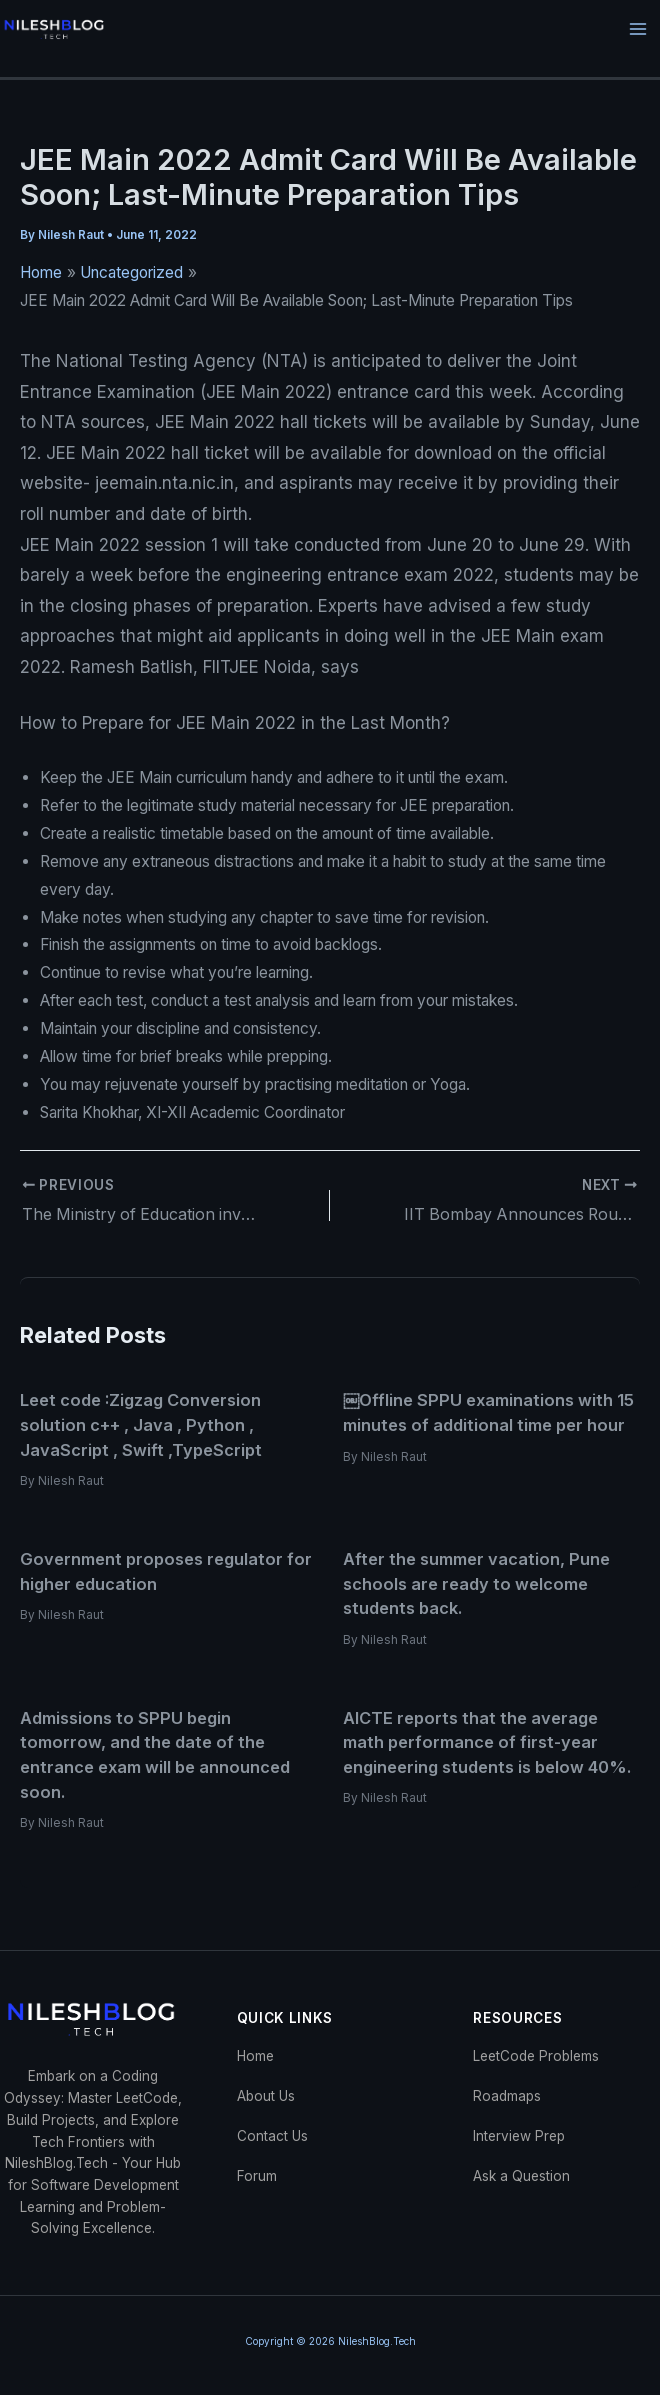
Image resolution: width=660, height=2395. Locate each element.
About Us (266, 2095)
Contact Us (272, 2135)
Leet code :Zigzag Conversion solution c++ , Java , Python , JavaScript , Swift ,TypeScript (141, 1424)
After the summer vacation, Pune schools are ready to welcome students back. (476, 1582)
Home (255, 2055)
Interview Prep (519, 2135)
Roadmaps (507, 2095)
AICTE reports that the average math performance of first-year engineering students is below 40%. (487, 1741)
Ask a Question (521, 2175)
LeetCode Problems (536, 2055)
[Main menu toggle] (638, 29)
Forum (257, 2175)
